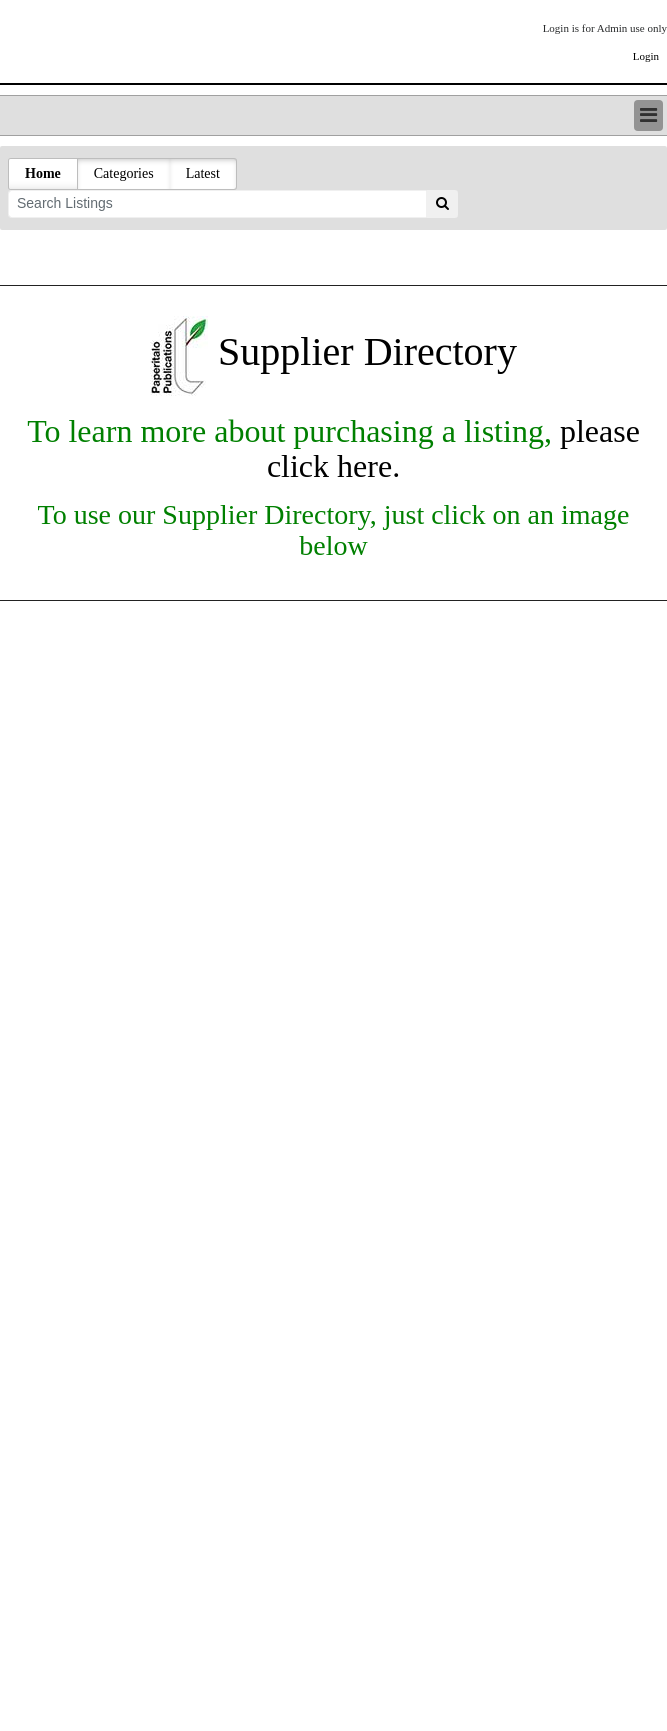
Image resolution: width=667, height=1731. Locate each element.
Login (646, 56)
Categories (124, 173)
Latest (203, 173)
